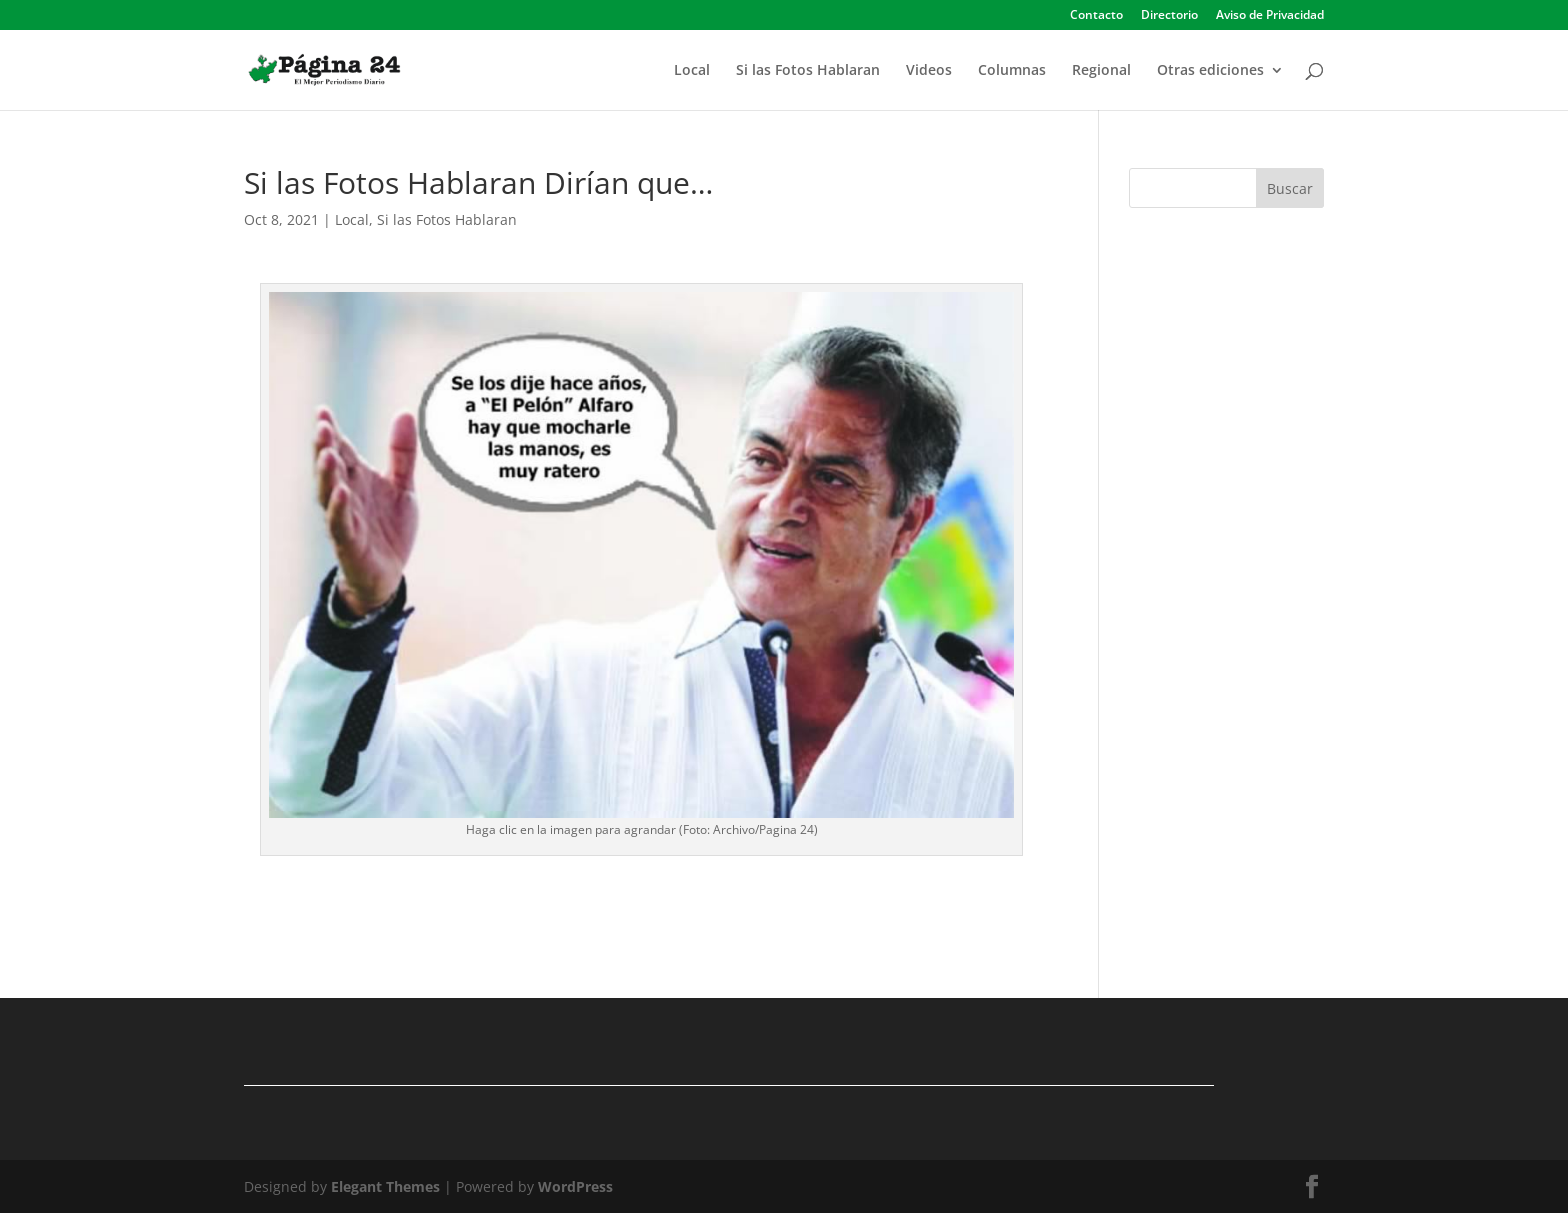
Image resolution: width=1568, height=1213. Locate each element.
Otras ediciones (1210, 71)
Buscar (1290, 188)
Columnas (1012, 71)
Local (692, 71)
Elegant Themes (385, 1186)
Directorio (1169, 16)
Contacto (1096, 16)
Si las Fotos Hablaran (808, 71)
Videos (929, 71)
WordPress (575, 1186)
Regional (1101, 71)
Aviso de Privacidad (1270, 16)
